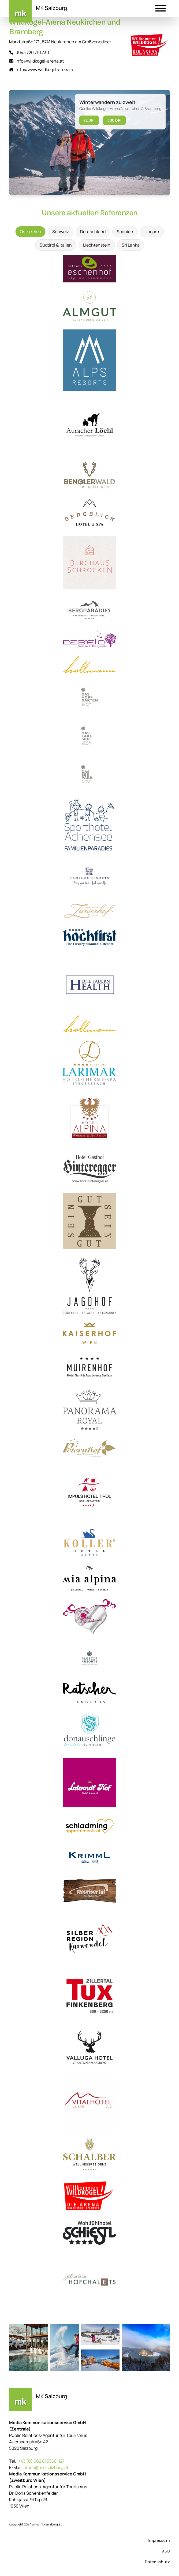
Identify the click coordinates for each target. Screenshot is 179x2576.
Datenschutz (157, 2561)
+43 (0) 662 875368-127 (41, 2461)
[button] (160, 9)
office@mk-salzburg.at (46, 2467)
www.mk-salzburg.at (47, 2524)
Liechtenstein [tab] (96, 245)
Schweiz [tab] (60, 232)
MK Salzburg (51, 7)
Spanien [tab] (125, 232)
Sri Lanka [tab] (131, 245)
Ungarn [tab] (151, 232)
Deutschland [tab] (93, 232)
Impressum (159, 2540)
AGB (166, 2551)
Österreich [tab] (30, 232)
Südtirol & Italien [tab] (56, 245)
